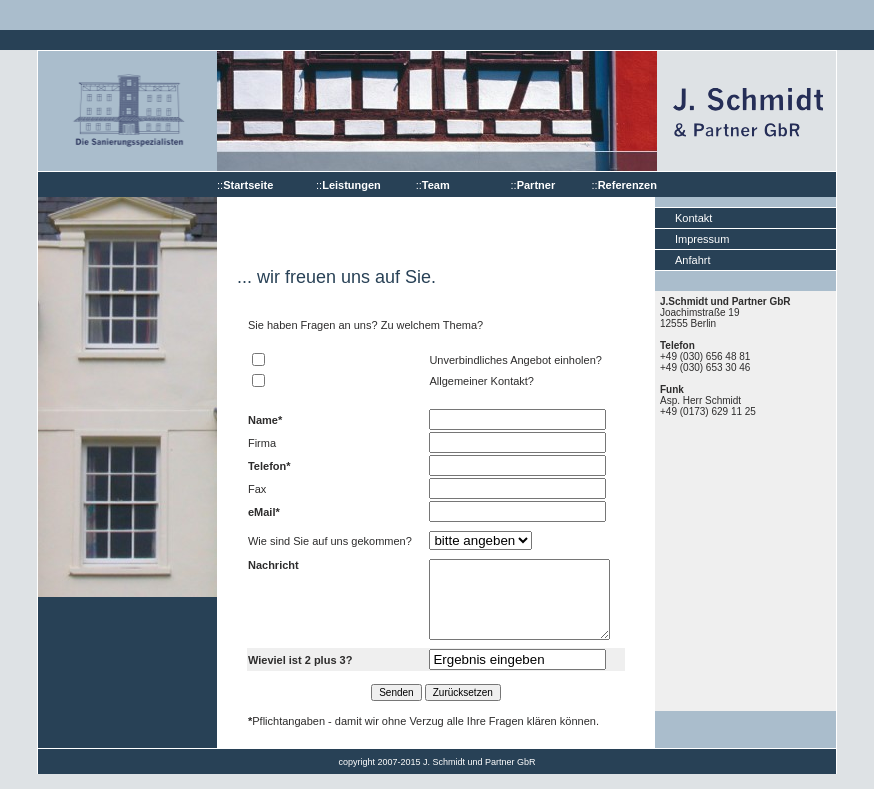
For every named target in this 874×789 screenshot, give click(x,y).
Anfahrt (692, 260)
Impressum (702, 239)
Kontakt (693, 218)
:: (245, 185)
